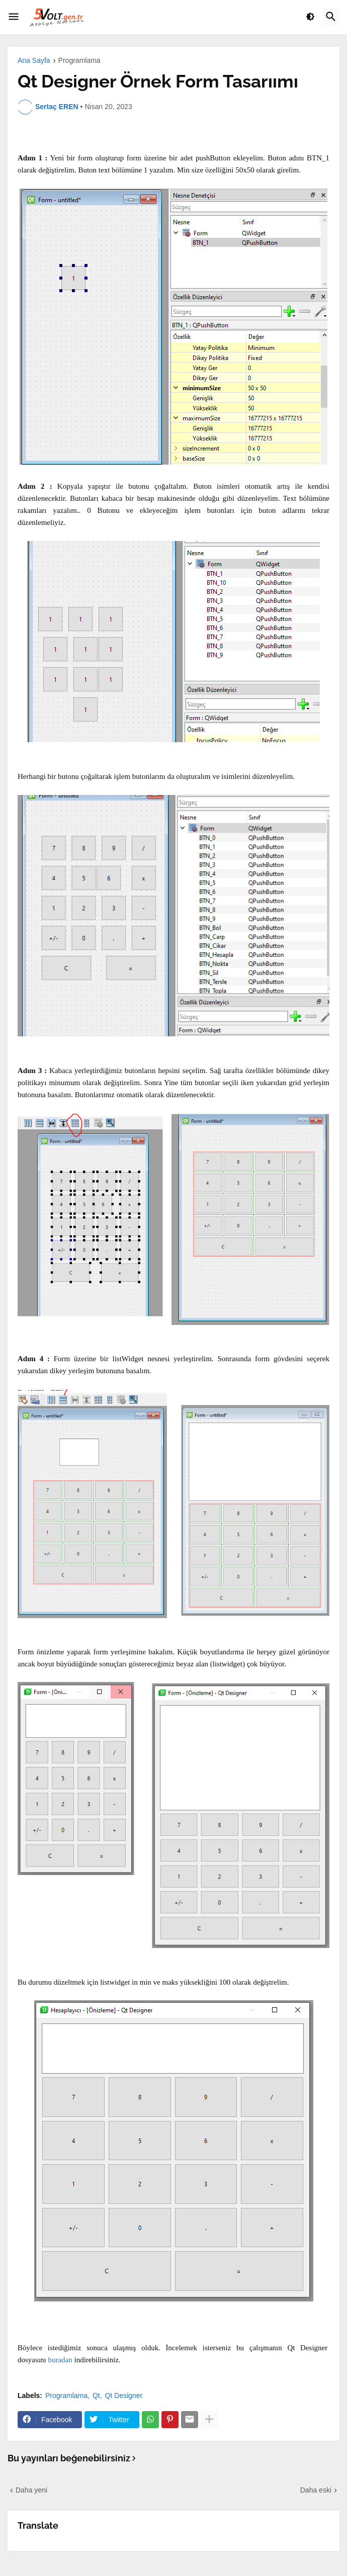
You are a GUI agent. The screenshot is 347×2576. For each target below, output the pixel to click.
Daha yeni (31, 2490)
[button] (13, 17)
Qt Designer (124, 2395)
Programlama (79, 60)
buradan (60, 2360)
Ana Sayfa (34, 60)
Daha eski (315, 2490)
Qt (96, 2395)
